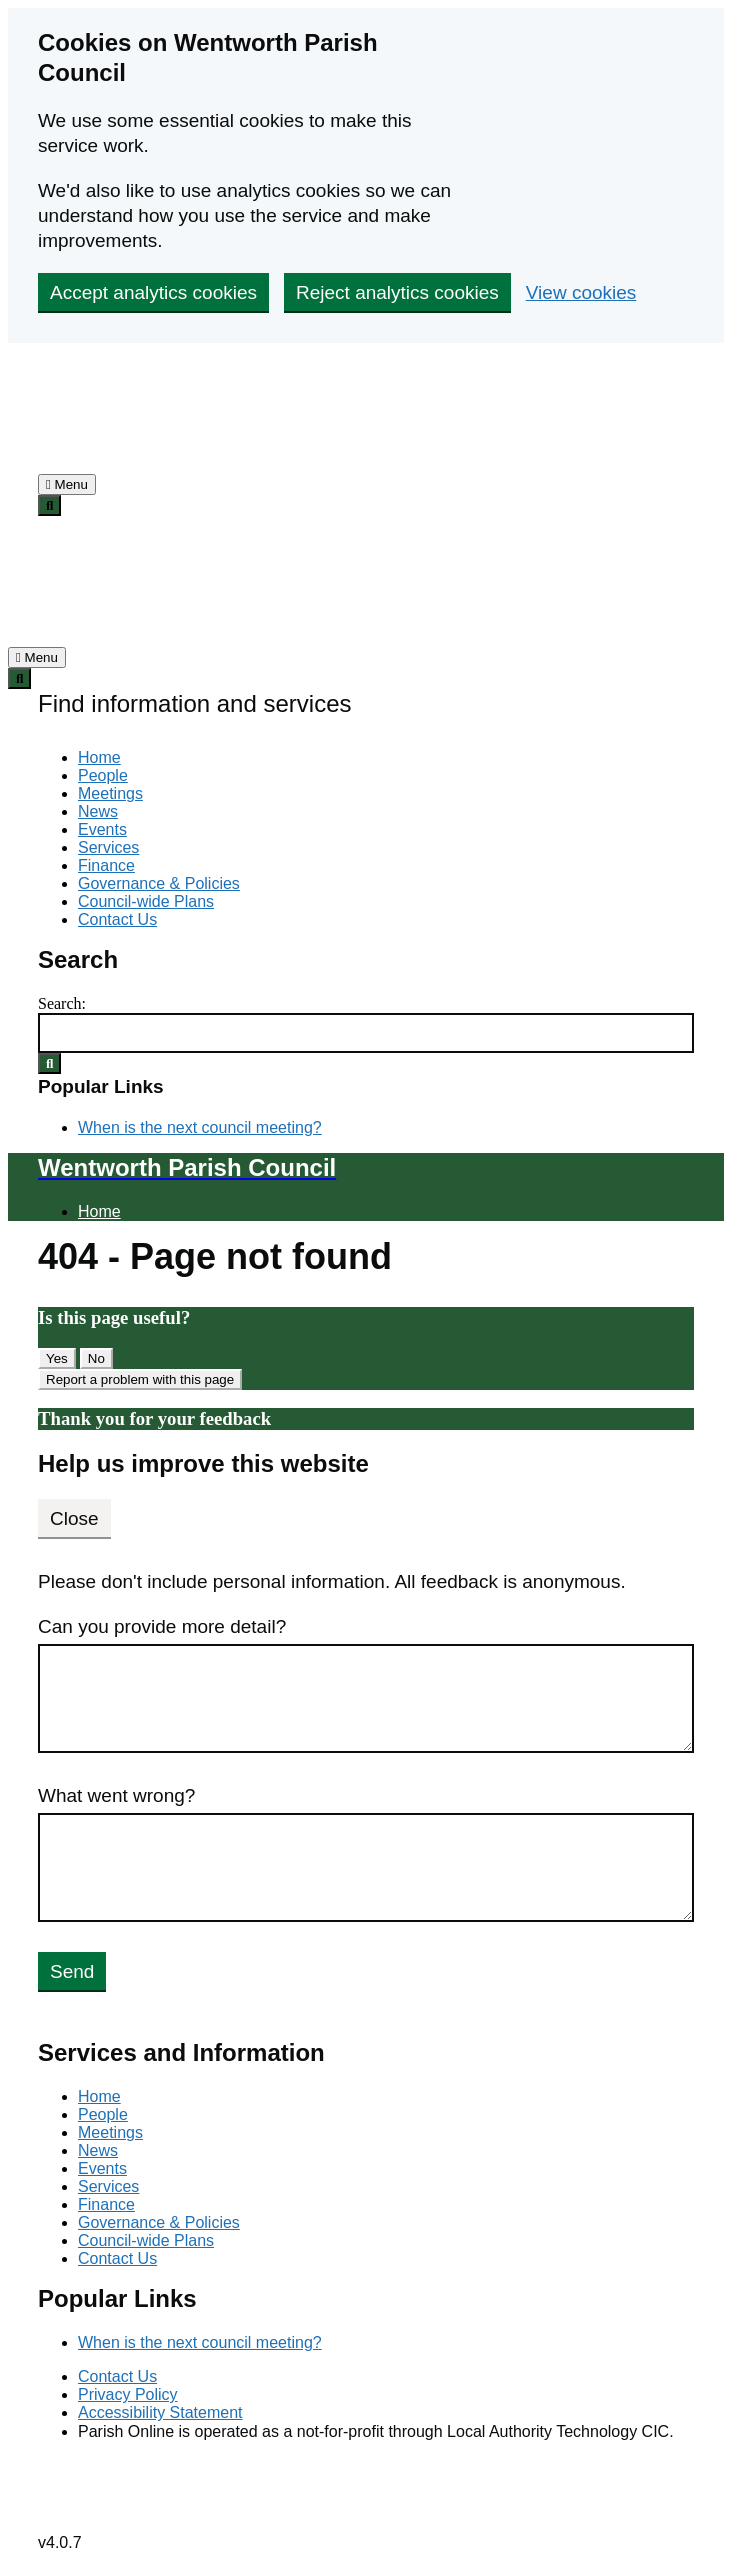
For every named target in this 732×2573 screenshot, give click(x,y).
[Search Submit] (49, 1063)
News (98, 811)
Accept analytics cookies (153, 292)
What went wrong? (116, 1795)
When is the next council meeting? (200, 1127)
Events (102, 829)
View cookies (581, 292)
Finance (106, 865)
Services (108, 847)
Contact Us (117, 919)
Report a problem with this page (140, 1379)
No (96, 1358)
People (103, 775)
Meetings (110, 793)
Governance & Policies (159, 883)
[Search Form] (366, 1033)
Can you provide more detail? (162, 1626)
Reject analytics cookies (397, 292)
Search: (62, 1003)
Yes (57, 1358)
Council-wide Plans (146, 901)
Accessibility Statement (160, 2412)
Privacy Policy (128, 2394)
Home (99, 757)
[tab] (67, 484)
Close (74, 1518)
